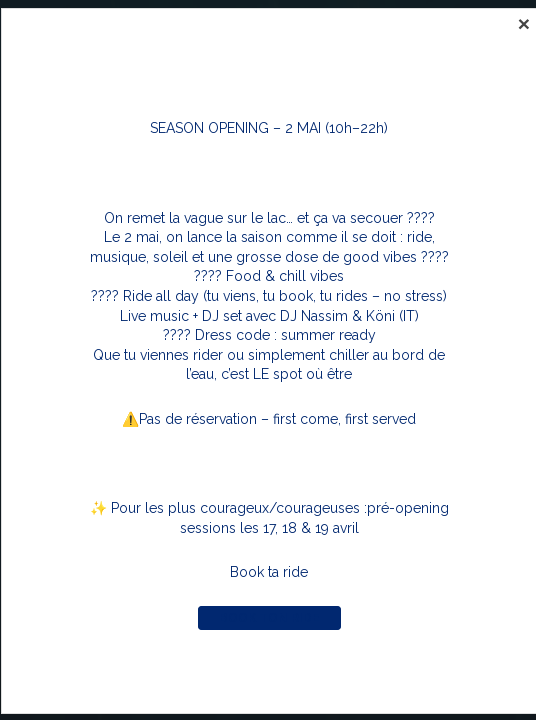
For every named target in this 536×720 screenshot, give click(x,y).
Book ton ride (269, 618)
